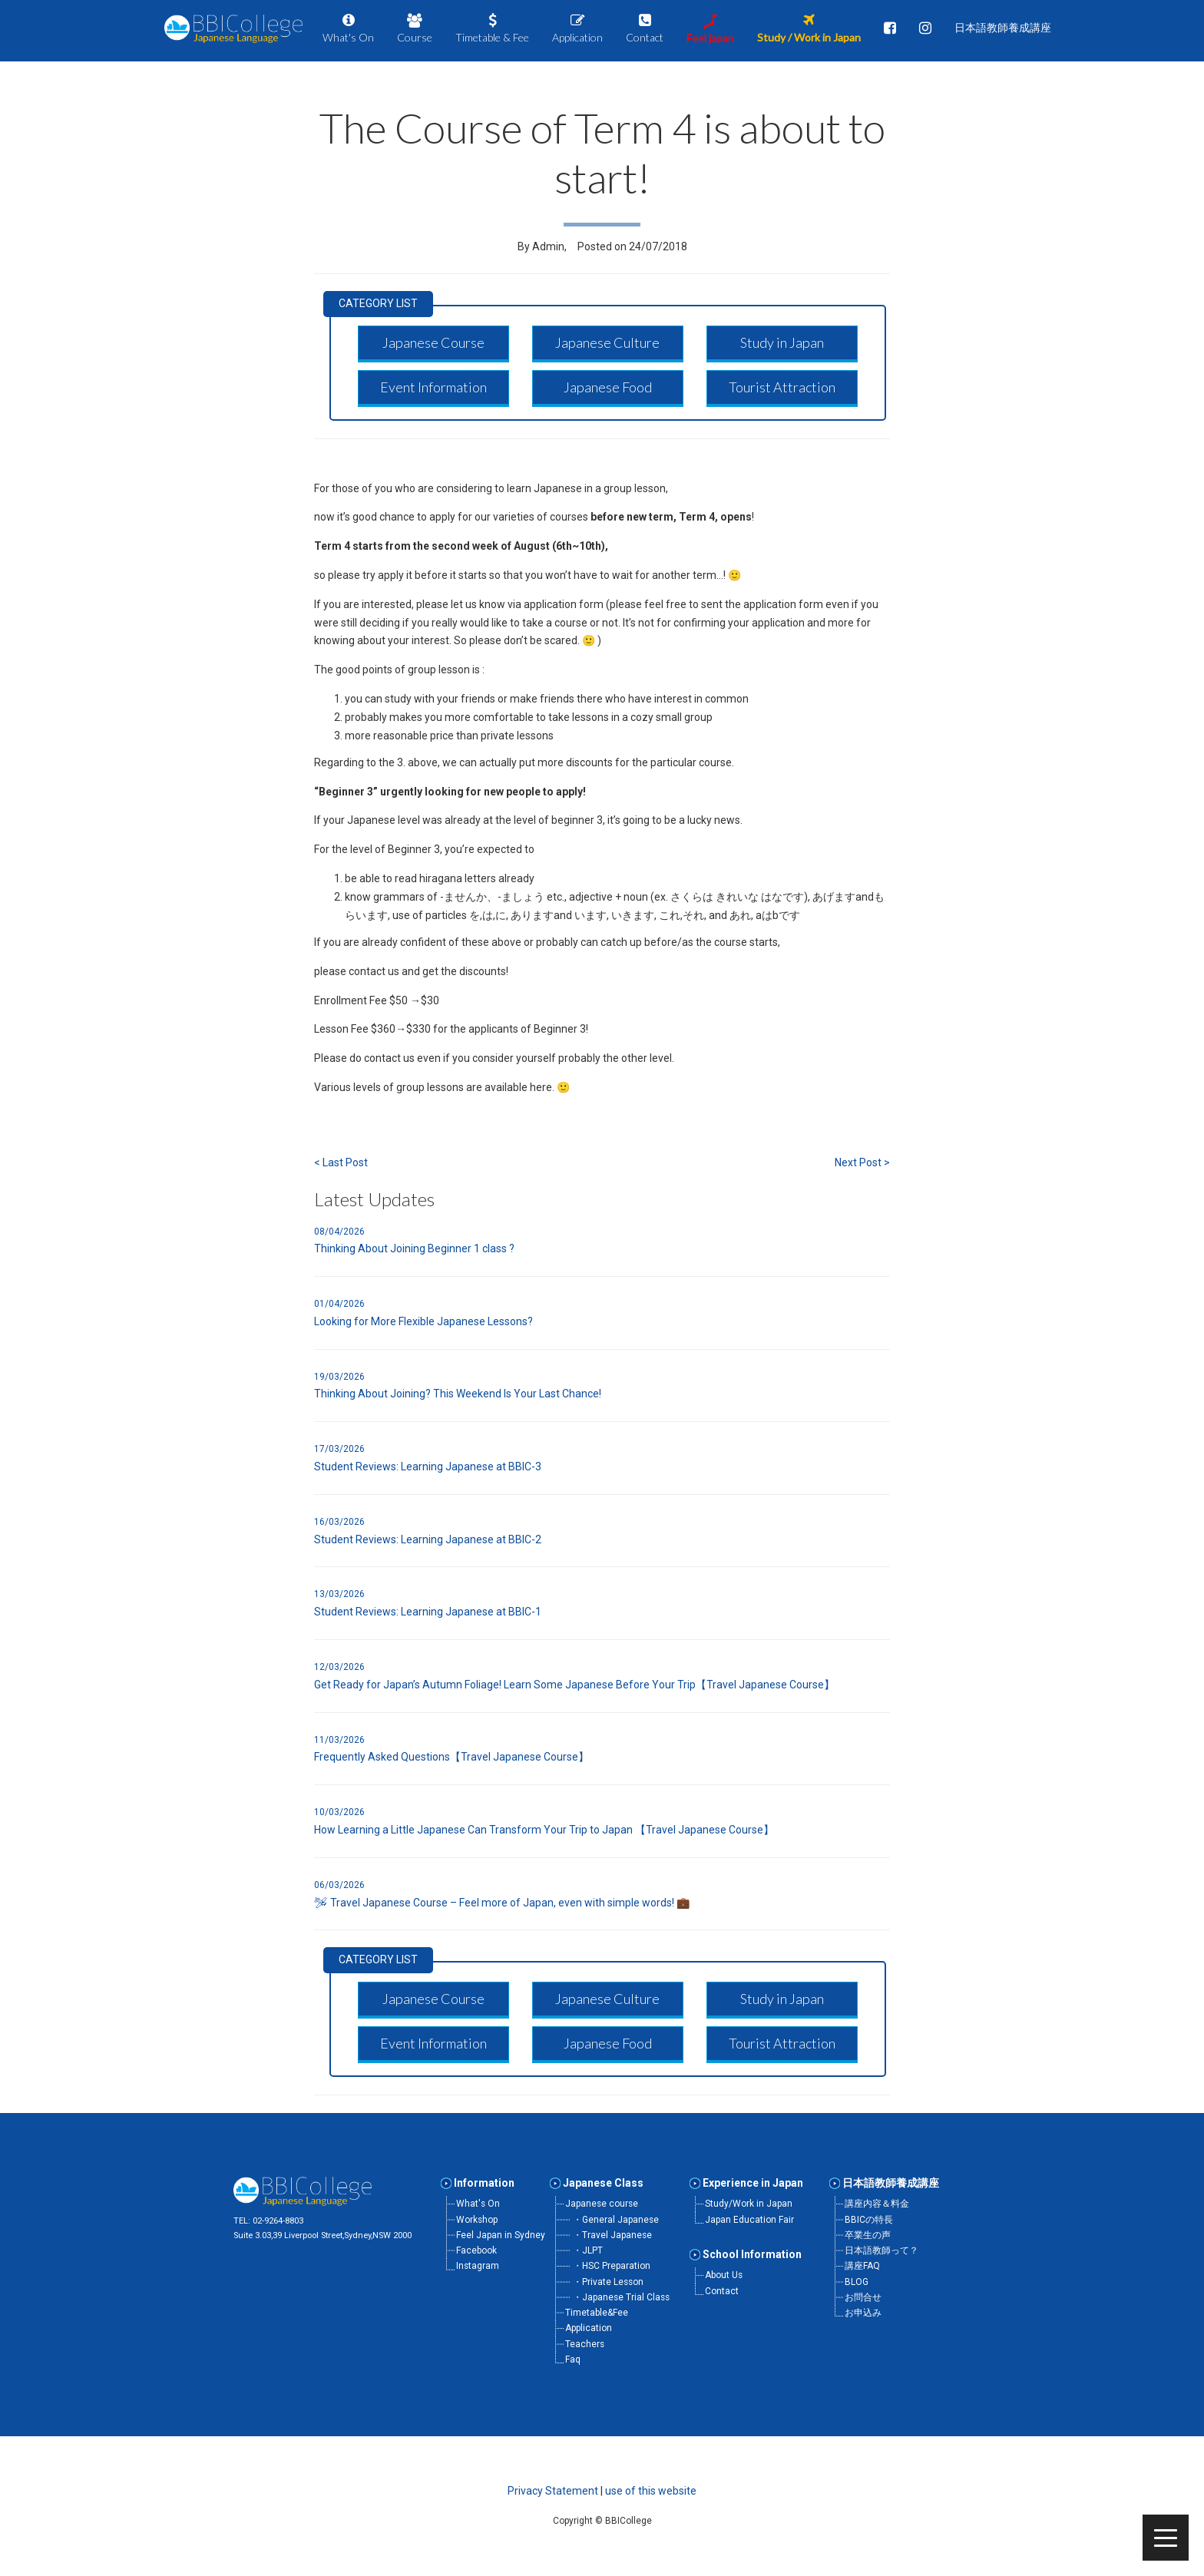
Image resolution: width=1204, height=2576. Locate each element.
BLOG (856, 2282)
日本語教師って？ (881, 2250)
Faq (572, 2359)
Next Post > (862, 1162)
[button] (433, 343)
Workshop (477, 2219)
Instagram (477, 2265)
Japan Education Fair (749, 2219)
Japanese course (601, 2203)
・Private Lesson (608, 2282)
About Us (724, 2275)
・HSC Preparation (611, 2265)
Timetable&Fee (596, 2312)
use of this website (650, 2491)
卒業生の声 (868, 2235)
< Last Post (341, 1162)
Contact (722, 2291)
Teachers (584, 2344)
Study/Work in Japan (748, 2203)
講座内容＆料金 (877, 2203)
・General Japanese (616, 2219)
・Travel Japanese (612, 2235)
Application (588, 2328)
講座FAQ (862, 2265)
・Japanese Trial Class (621, 2297)
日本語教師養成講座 (890, 2183)
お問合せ (863, 2297)
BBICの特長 (869, 2219)
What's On (478, 2203)
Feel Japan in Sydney (500, 2235)
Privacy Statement (553, 2491)
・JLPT (588, 2250)
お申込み (863, 2312)
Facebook (476, 2250)
